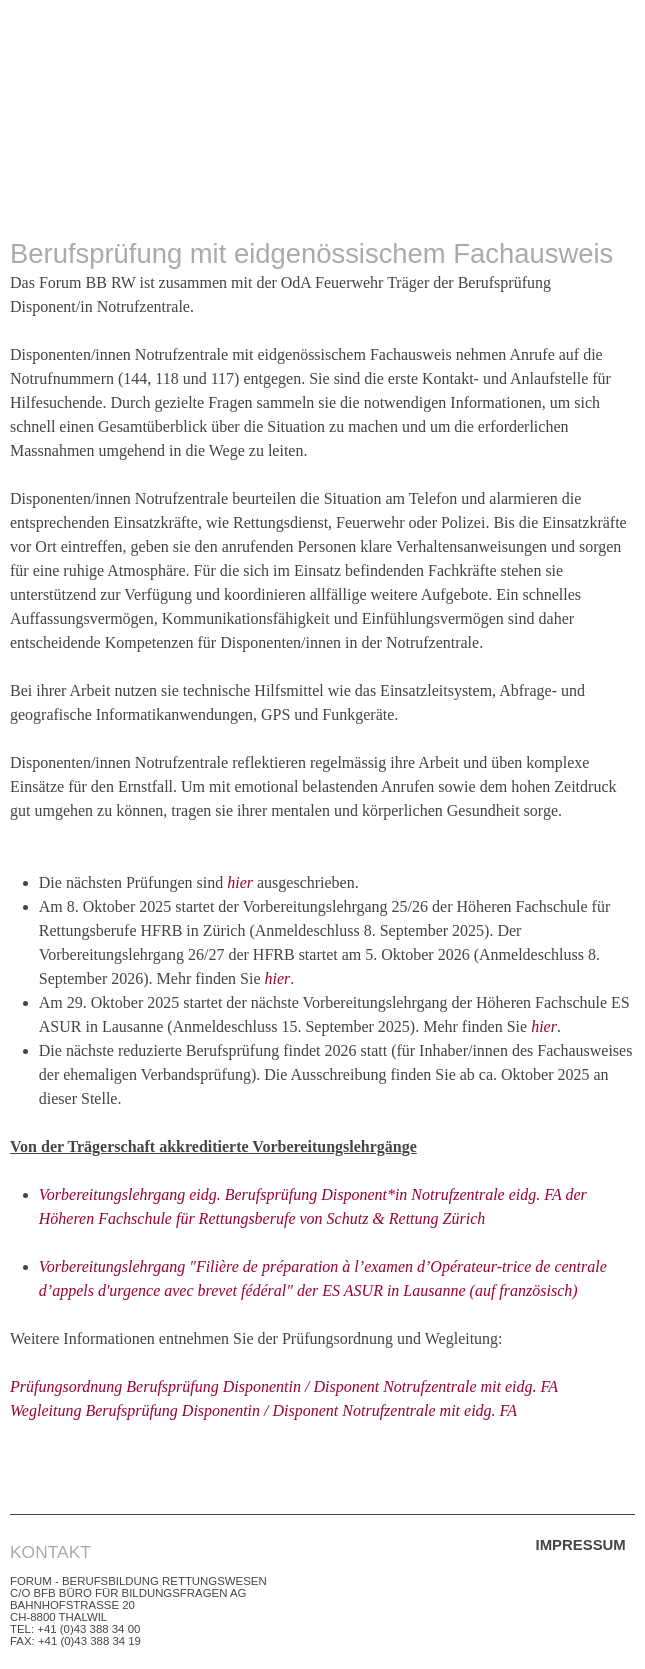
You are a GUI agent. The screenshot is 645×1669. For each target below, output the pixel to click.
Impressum (581, 1544)
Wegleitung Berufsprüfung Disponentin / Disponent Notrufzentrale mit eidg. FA (263, 1410)
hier (240, 882)
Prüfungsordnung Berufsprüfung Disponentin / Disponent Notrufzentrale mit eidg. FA (284, 1386)
